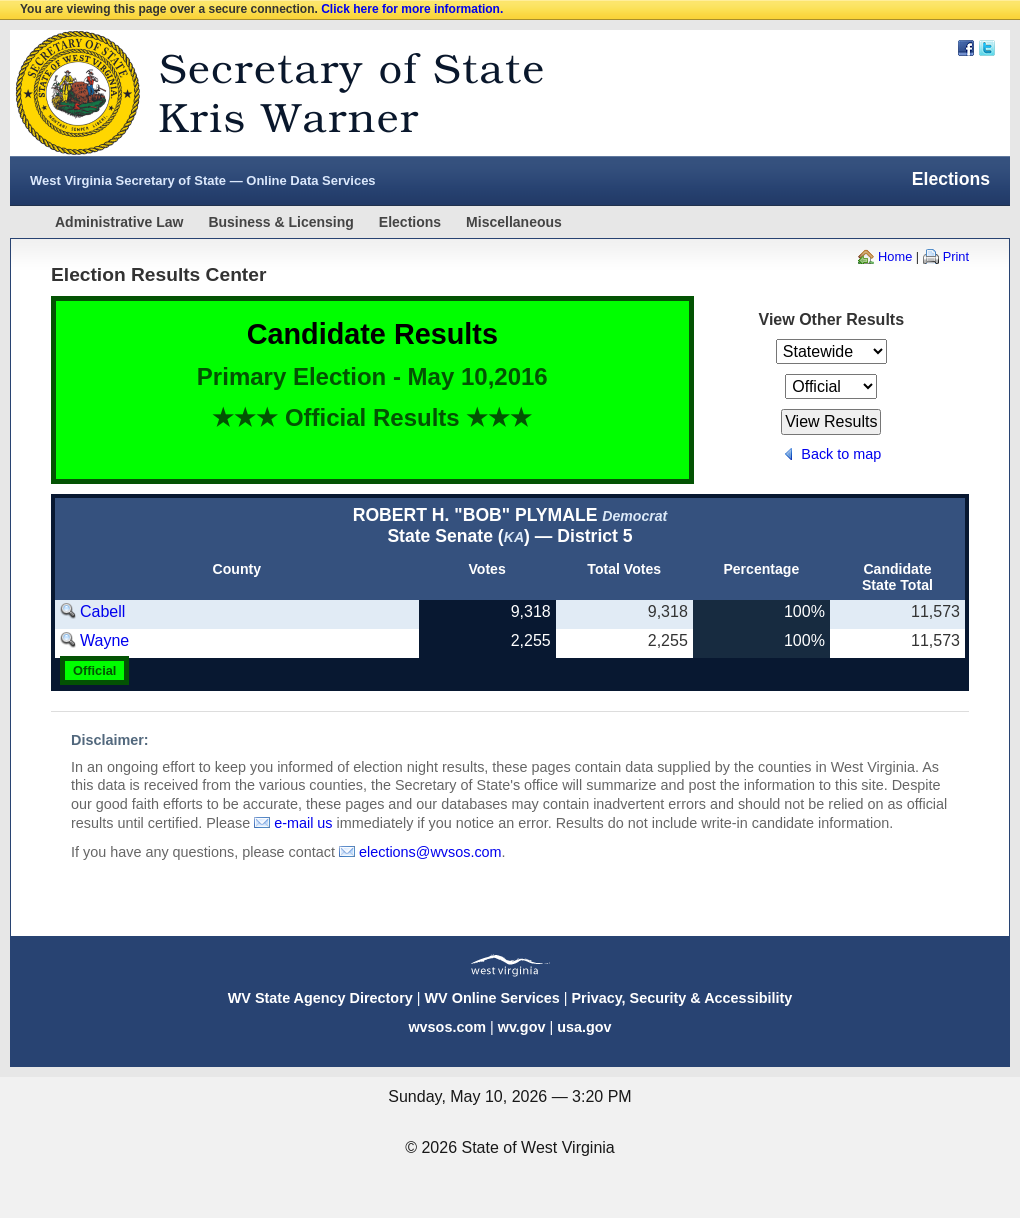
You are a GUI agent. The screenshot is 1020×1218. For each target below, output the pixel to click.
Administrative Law (119, 222)
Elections (410, 222)
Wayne (104, 640)
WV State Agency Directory (320, 998)
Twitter (987, 48)
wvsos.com (447, 1027)
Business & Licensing (280, 222)
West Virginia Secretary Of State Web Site (267, 93)
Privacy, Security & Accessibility (681, 998)
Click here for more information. (412, 9)
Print (956, 256)
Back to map (841, 454)
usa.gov (584, 1027)
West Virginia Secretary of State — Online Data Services (203, 180)
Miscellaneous (514, 222)
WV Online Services (492, 998)
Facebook (966, 48)
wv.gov (522, 1027)
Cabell (102, 611)
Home (895, 256)
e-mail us (303, 823)
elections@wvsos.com (430, 852)
